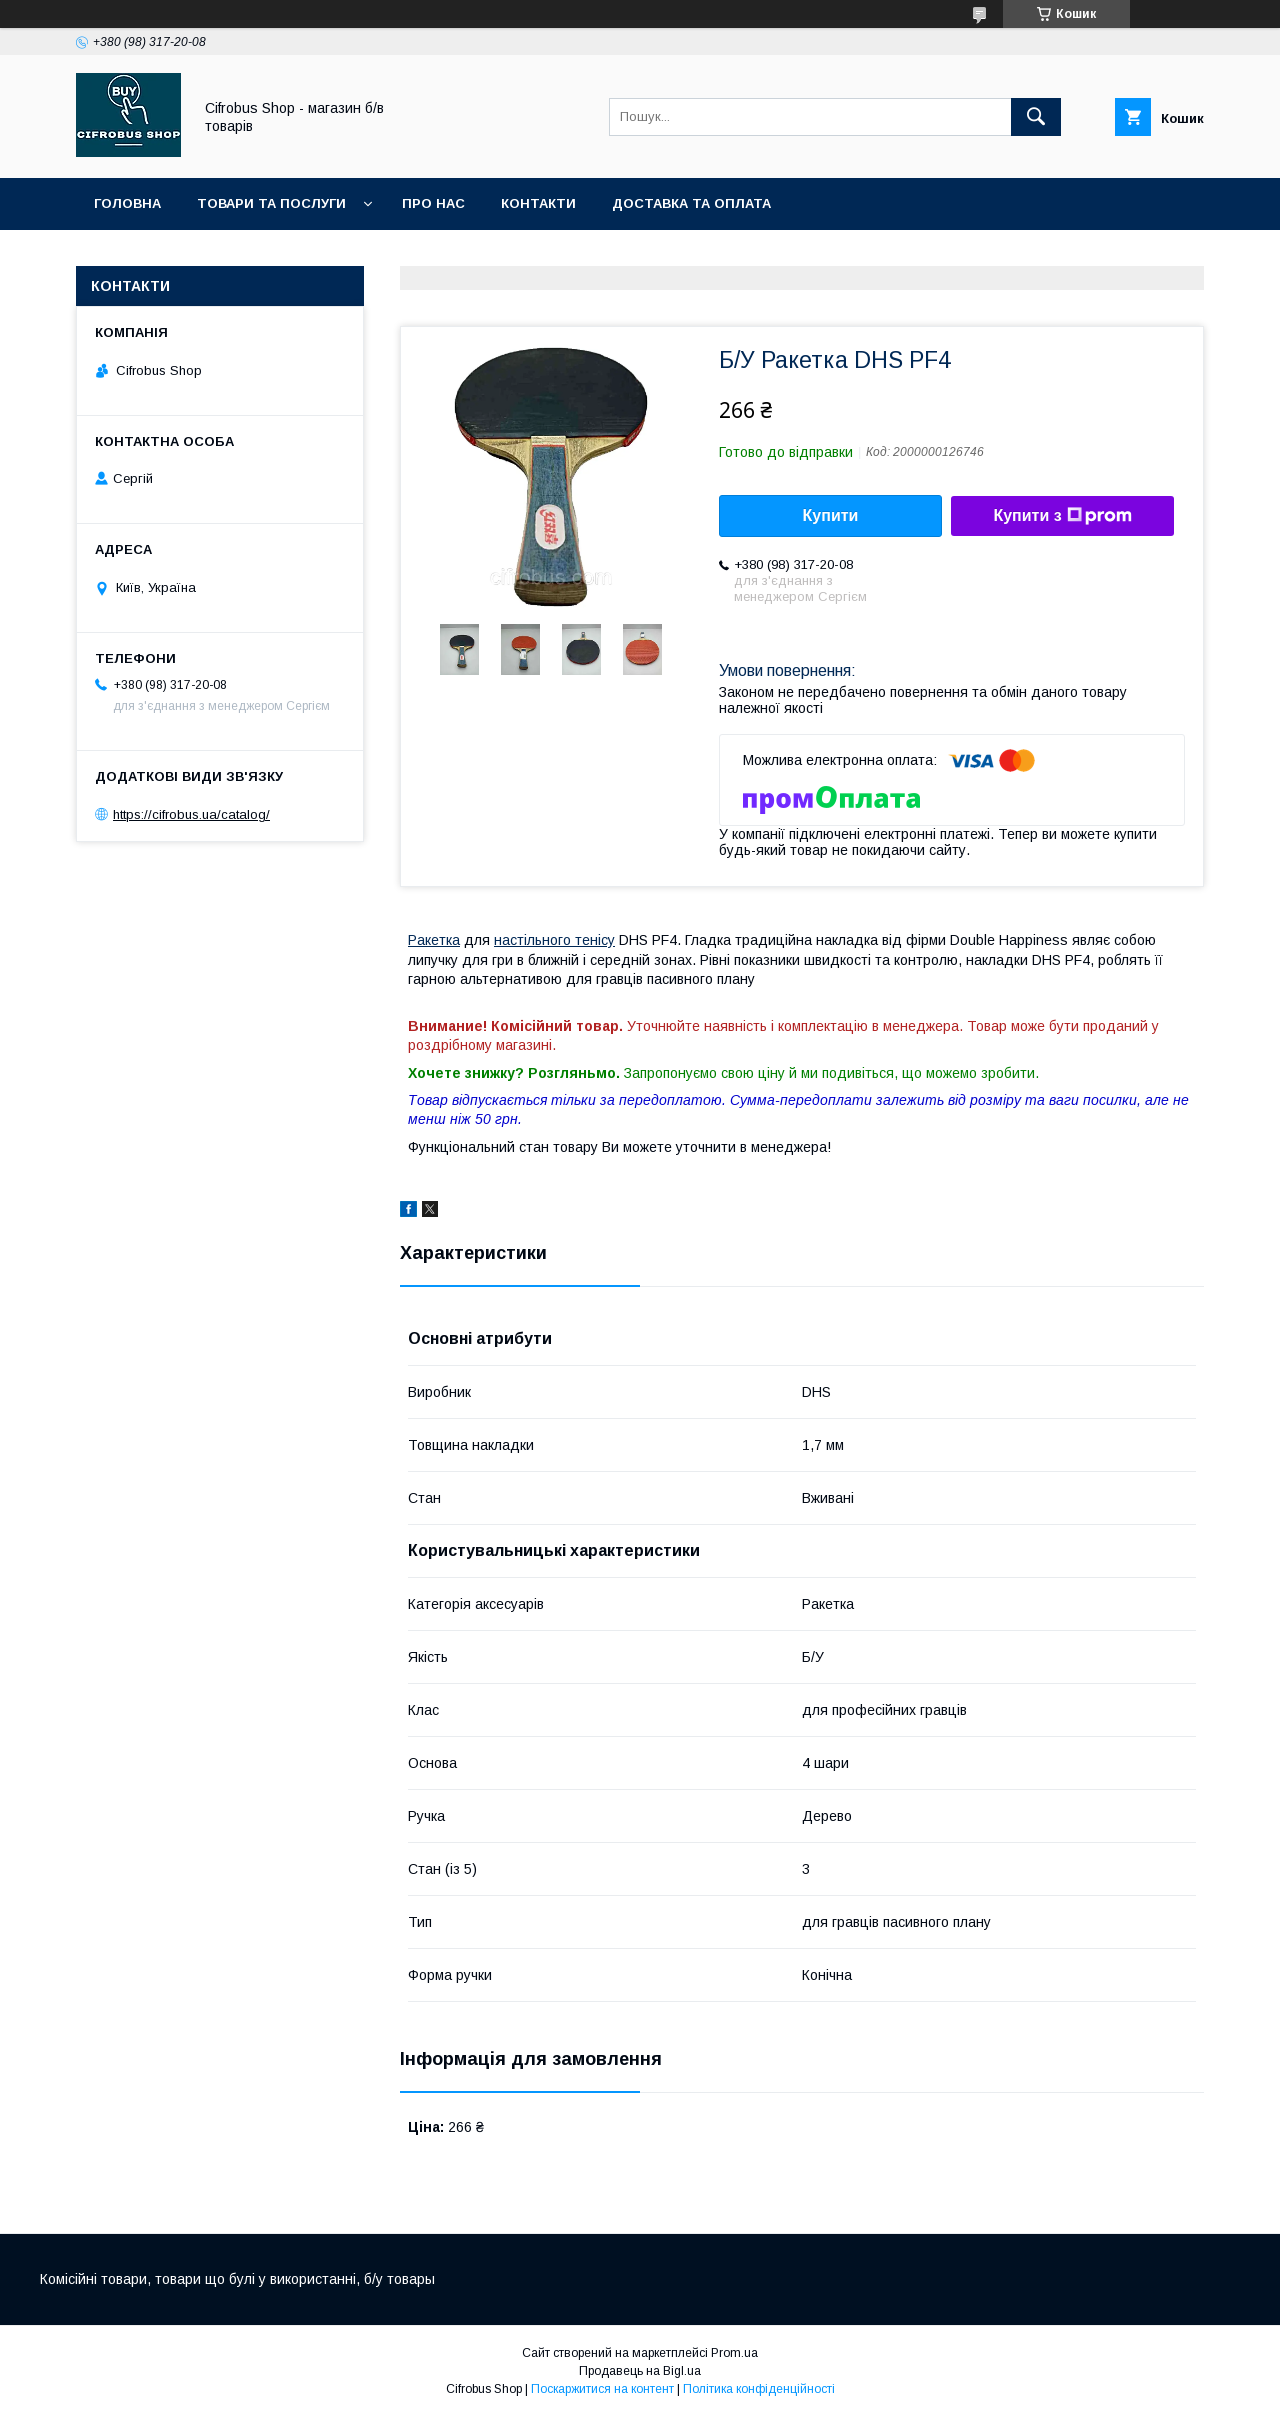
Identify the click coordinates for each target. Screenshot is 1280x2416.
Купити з (1062, 516)
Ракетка (434, 940)
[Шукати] (1036, 117)
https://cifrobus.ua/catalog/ (191, 814)
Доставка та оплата (691, 203)
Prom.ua (734, 2353)
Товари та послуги (271, 203)
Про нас (433, 203)
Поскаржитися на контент (602, 2389)
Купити (831, 515)
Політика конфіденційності (759, 2389)
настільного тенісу (554, 940)
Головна (127, 203)
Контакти (538, 203)
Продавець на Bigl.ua (640, 2371)
